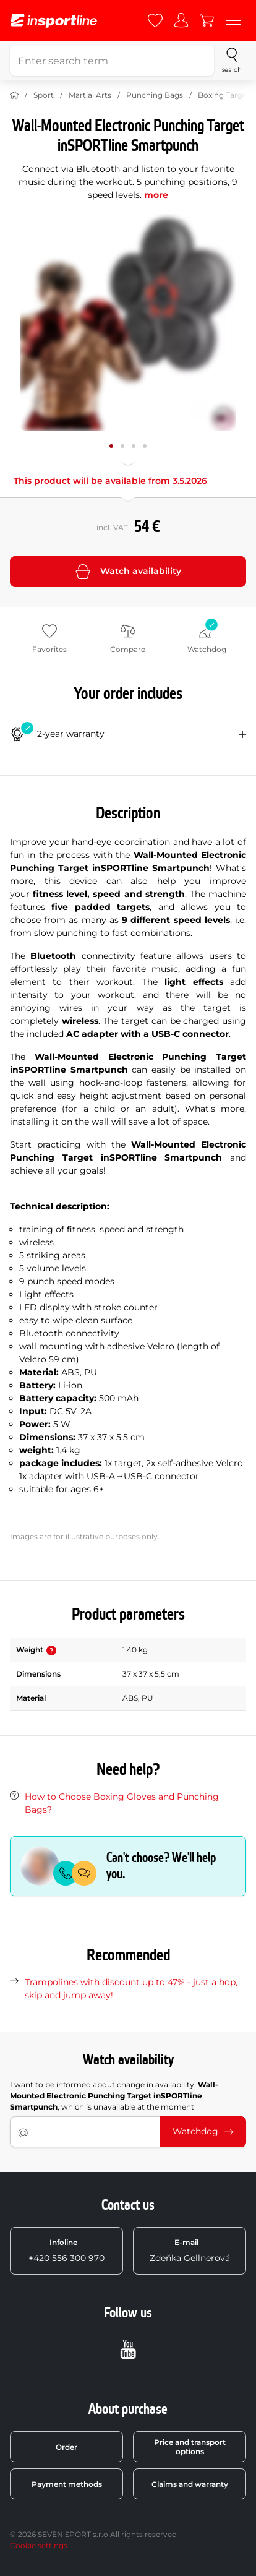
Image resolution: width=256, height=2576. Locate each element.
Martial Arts (90, 95)
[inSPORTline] (53, 21)
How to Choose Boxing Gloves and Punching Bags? (122, 1803)
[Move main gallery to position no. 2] (133, 446)
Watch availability (128, 571)
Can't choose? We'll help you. (161, 1866)
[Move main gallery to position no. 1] (122, 446)
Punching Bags (154, 95)
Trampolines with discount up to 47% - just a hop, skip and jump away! (131, 1989)
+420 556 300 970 (66, 2251)
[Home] (14, 95)
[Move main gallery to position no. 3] (145, 446)
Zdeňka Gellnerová (190, 2251)
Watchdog (203, 2131)
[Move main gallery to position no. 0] (111, 446)
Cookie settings (38, 2545)
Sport (43, 95)
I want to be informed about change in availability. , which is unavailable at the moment (114, 2095)
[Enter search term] (112, 60)
